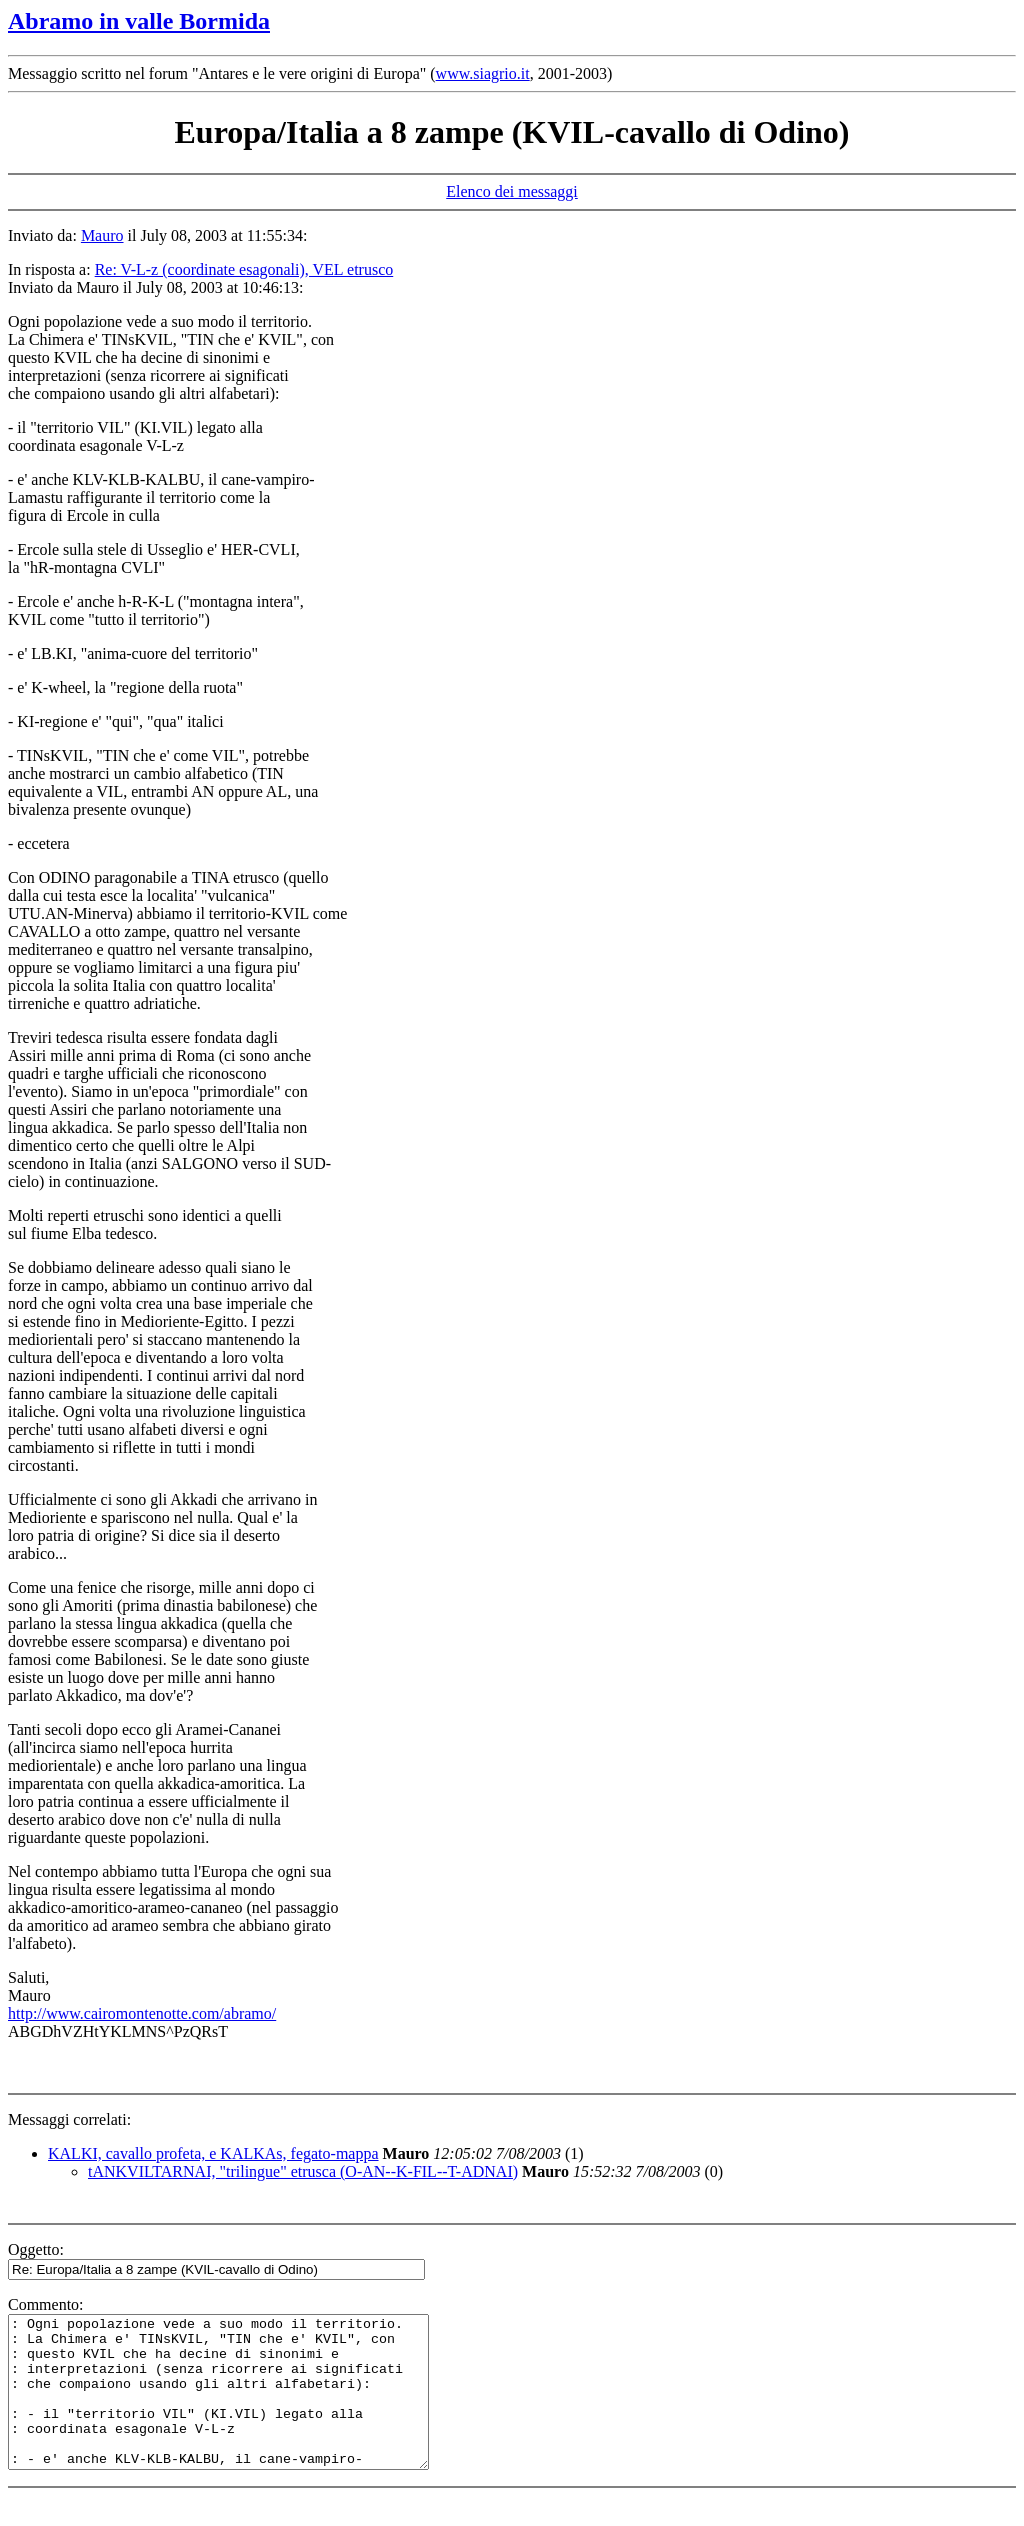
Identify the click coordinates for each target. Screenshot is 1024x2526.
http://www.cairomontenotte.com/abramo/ (142, 2013)
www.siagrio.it (483, 73)
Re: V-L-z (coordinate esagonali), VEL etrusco (244, 269)
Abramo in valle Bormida (139, 21)
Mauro (102, 235)
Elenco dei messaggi (512, 191)
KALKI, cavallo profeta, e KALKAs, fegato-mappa (213, 2153)
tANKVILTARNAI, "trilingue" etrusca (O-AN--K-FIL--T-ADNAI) (303, 2171)
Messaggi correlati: (69, 2119)
